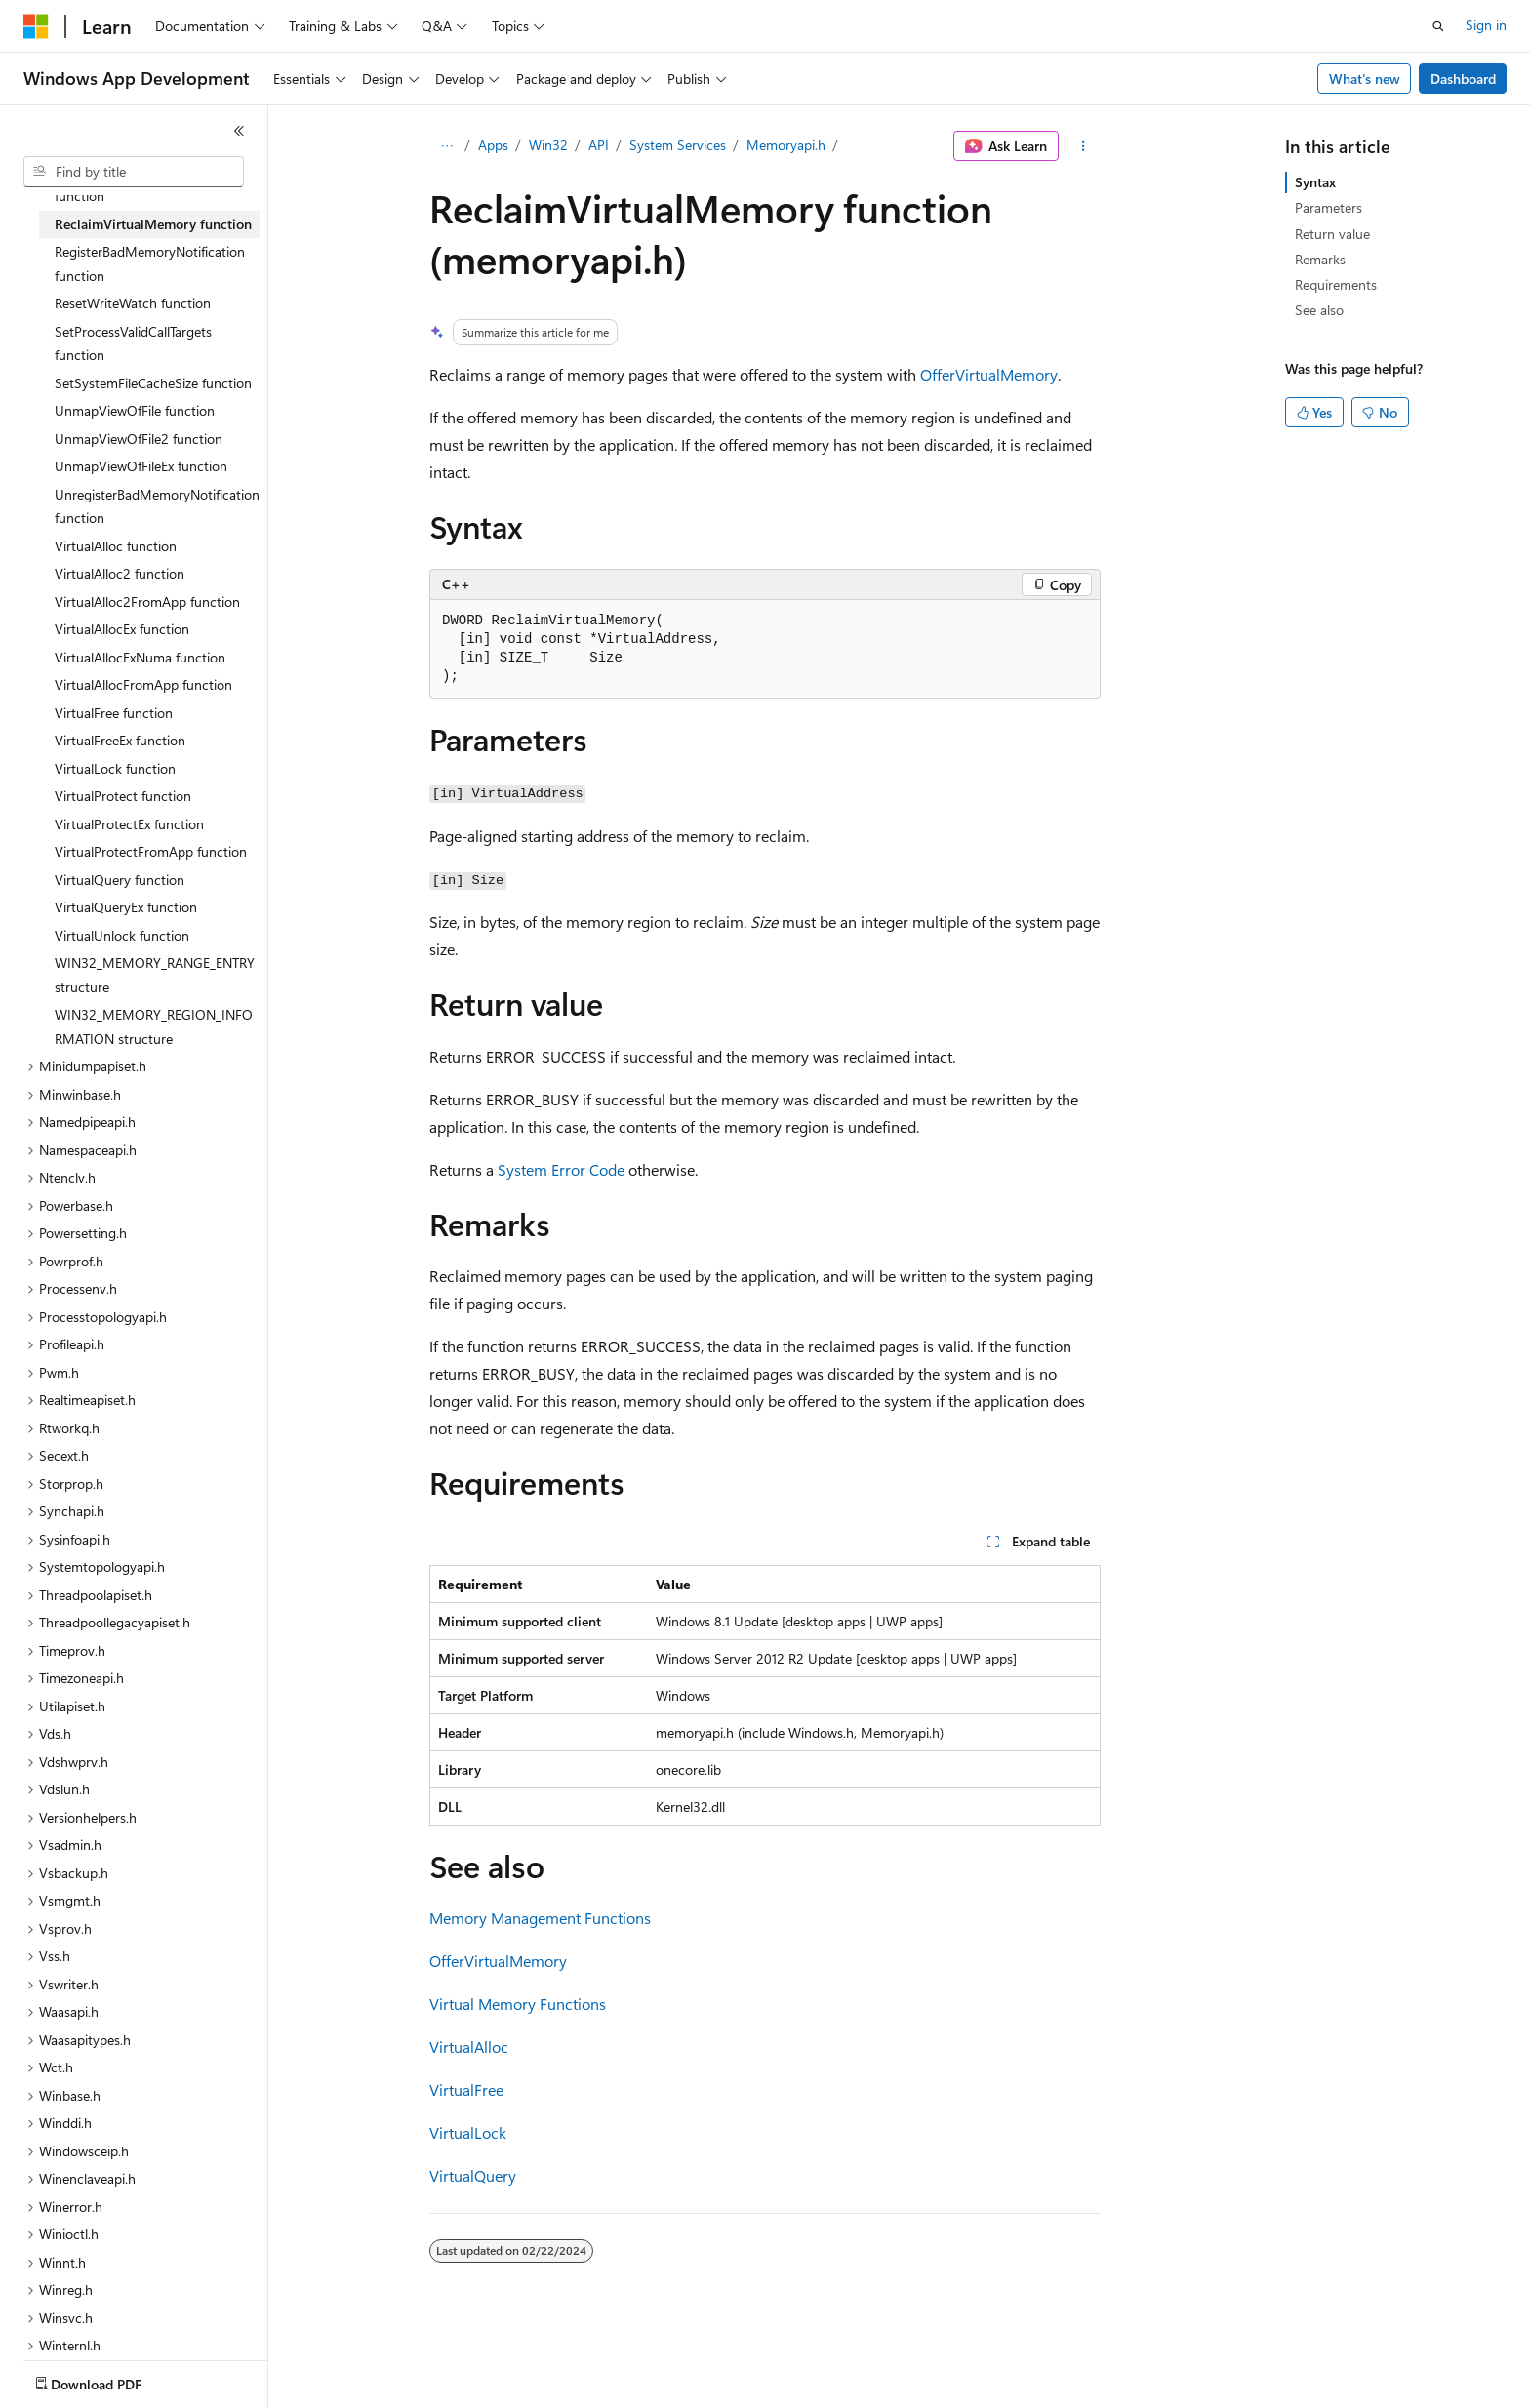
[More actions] (1084, 146)
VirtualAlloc (468, 2046)
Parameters (1328, 207)
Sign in (1486, 25)
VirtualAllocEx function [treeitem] (122, 629)
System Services (677, 145)
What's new (1364, 78)
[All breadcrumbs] (446, 146)
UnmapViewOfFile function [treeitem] (135, 410)
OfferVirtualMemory (989, 374)
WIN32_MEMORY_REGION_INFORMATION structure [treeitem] (154, 1026)
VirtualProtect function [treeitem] (123, 795)
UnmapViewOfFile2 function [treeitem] (138, 438)
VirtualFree (466, 2089)
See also (1319, 310)
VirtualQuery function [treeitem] (119, 879)
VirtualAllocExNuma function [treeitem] (140, 657)
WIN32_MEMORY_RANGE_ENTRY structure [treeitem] (155, 974)
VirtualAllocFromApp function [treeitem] (143, 684)
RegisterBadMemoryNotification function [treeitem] (150, 263)
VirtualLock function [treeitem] (115, 768)
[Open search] (1438, 26)
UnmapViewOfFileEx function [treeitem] (141, 466)
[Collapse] (239, 130)
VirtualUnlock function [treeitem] (122, 935)
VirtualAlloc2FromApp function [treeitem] (147, 601)
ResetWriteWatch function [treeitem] (133, 303)
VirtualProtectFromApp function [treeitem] (151, 851)
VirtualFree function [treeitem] (114, 712)
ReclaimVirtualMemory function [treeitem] (153, 224)
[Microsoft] (36, 26)
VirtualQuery (472, 2175)
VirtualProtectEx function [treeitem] (129, 824)
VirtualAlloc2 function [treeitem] (119, 573)
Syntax (1315, 182)
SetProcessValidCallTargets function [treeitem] (133, 343)
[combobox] (133, 171)
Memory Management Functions (540, 1917)
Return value (1332, 233)
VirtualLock (467, 2132)
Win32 (548, 145)
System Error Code (561, 1169)
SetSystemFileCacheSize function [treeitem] (153, 383)
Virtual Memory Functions (517, 2003)
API (598, 145)
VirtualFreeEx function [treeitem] (120, 740)
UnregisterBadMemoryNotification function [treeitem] (157, 506)
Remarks (1320, 259)
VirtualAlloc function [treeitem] (116, 546)
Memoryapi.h (785, 145)
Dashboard (1463, 78)
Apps (493, 145)
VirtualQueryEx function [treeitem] (126, 907)
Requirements (1336, 284)
